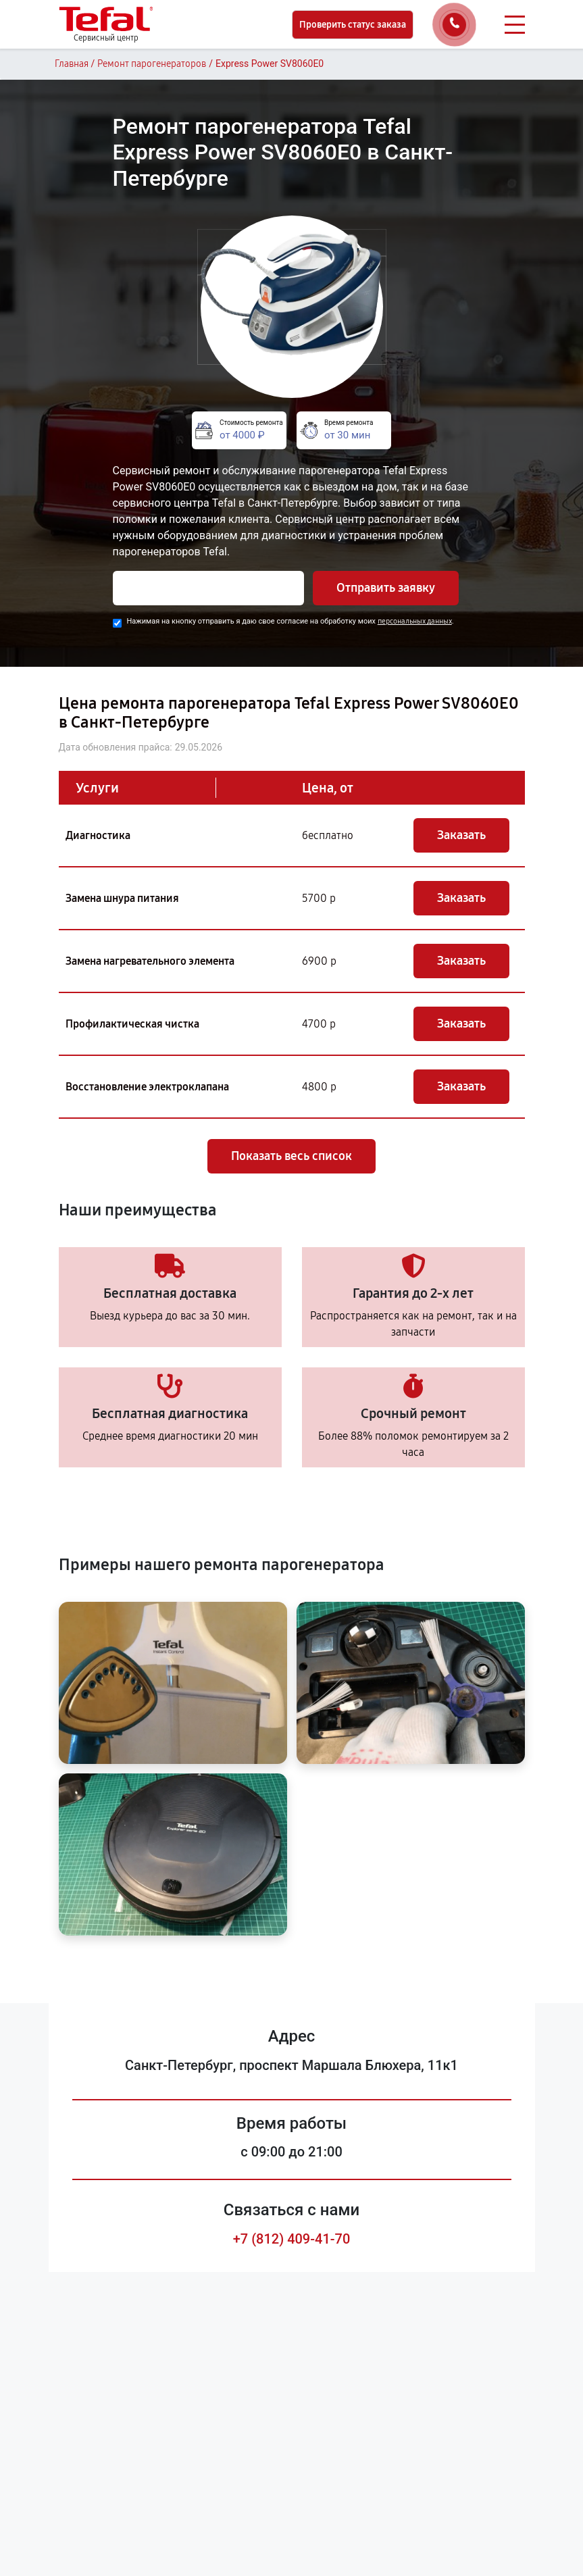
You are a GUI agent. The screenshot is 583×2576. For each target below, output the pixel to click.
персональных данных (415, 621)
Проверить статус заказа (352, 24)
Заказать (461, 835)
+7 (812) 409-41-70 (292, 2239)
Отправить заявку (385, 587)
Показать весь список (291, 1155)
